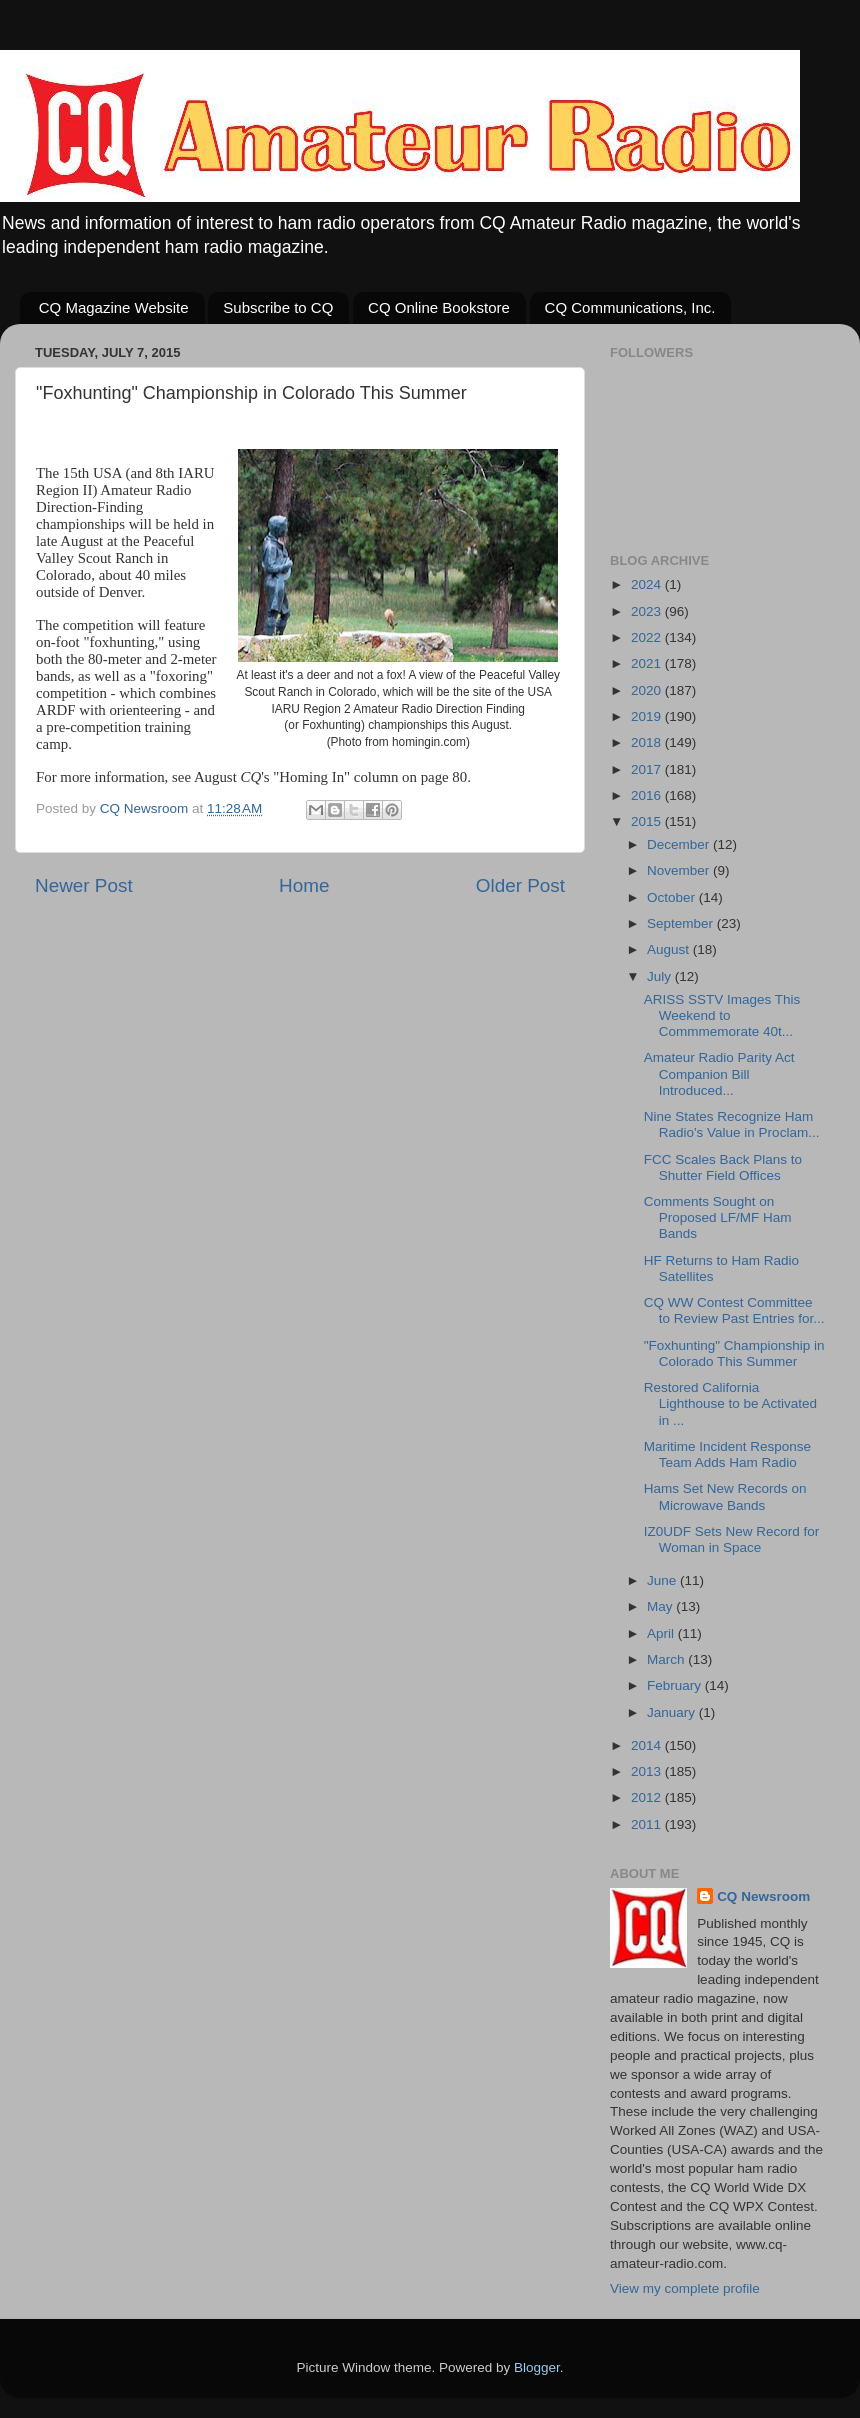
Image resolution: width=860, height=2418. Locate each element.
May (661, 1606)
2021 (648, 663)
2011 (648, 1824)
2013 (648, 1771)
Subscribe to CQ (278, 307)
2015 (648, 821)
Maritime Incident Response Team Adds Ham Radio (727, 1454)
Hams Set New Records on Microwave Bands (725, 1496)
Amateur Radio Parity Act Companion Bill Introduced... (719, 1073)
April (662, 1633)
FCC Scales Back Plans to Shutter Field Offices (723, 1167)
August (670, 949)
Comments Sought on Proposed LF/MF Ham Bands (718, 1217)
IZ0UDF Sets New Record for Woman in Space (732, 1539)
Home (304, 885)
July (661, 976)
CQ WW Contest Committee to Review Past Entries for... (734, 1310)
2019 (648, 716)
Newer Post (84, 885)
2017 (648, 769)
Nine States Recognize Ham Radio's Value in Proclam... (732, 1124)
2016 (648, 795)
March (667, 1659)
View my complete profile (685, 2288)
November (680, 870)
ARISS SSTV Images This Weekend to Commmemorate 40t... (722, 1015)
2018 (648, 742)
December (680, 844)
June (663, 1580)
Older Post (520, 885)
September (682, 923)
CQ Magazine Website (114, 307)
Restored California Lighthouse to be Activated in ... (730, 1403)
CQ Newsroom (763, 1896)
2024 (648, 584)
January (673, 1712)
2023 (648, 611)
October (673, 897)
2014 (648, 1745)
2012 (648, 1797)
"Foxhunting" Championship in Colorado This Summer (734, 1353)
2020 (648, 690)
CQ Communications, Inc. (630, 307)
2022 (648, 637)
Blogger (537, 2367)
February (676, 1685)
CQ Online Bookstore (439, 307)
